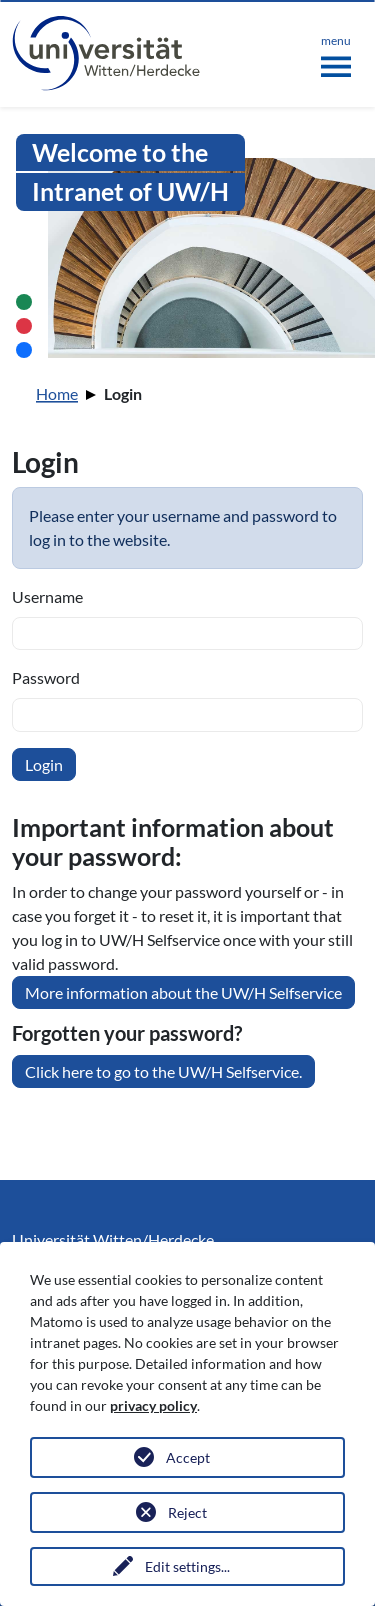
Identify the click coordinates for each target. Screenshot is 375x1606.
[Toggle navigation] (336, 52)
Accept (188, 1457)
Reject (187, 1512)
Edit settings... (187, 1566)
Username (47, 596)
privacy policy (153, 1405)
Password (46, 677)
